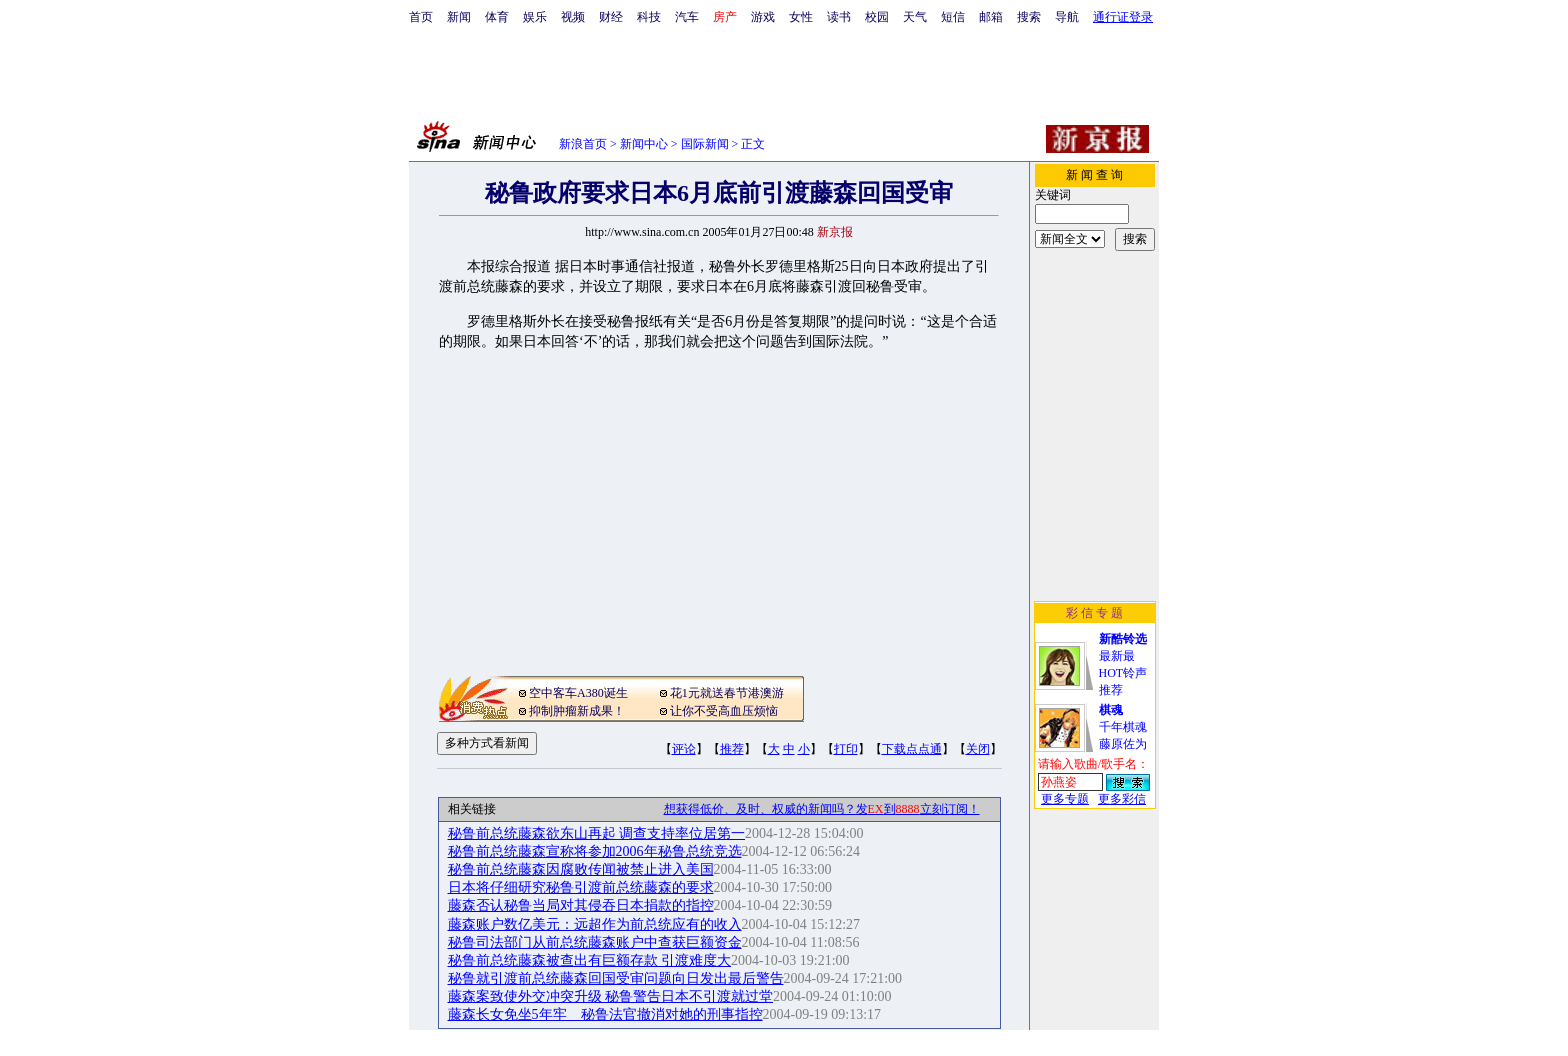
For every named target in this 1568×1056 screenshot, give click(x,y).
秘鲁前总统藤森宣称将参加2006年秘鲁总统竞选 (595, 851)
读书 (839, 17)
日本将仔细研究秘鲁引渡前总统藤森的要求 (581, 887)
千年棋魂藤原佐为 (1123, 727)
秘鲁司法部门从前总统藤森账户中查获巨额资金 (595, 942)
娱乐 (535, 17)
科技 (649, 17)
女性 (801, 17)
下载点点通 (912, 749)
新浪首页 (583, 144)
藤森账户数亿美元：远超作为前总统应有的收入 (595, 924)
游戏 (763, 17)
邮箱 (991, 17)
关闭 (978, 749)
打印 (846, 749)
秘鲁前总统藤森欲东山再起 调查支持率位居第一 (597, 833)
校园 (877, 17)
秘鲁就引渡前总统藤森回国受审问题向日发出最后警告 (616, 978)
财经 (611, 17)
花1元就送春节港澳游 (727, 693)
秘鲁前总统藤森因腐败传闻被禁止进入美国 (581, 869)
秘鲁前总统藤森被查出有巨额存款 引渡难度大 (590, 960)
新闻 (459, 17)
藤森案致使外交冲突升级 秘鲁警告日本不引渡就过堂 (611, 996)
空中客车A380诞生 (578, 693)
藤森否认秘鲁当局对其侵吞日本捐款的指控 (581, 905)
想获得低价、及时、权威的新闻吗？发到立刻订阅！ (822, 809)
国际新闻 (705, 144)
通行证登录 (1123, 17)
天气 (915, 17)
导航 (1067, 17)
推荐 (732, 749)
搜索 (1029, 17)
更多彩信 (1122, 799)
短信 (953, 17)
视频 (573, 17)
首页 (421, 17)
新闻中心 (644, 144)
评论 (684, 749)
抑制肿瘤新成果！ (577, 711)
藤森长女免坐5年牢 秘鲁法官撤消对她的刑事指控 (605, 1014)
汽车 (687, 17)
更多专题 (1065, 799)
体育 (497, 17)
